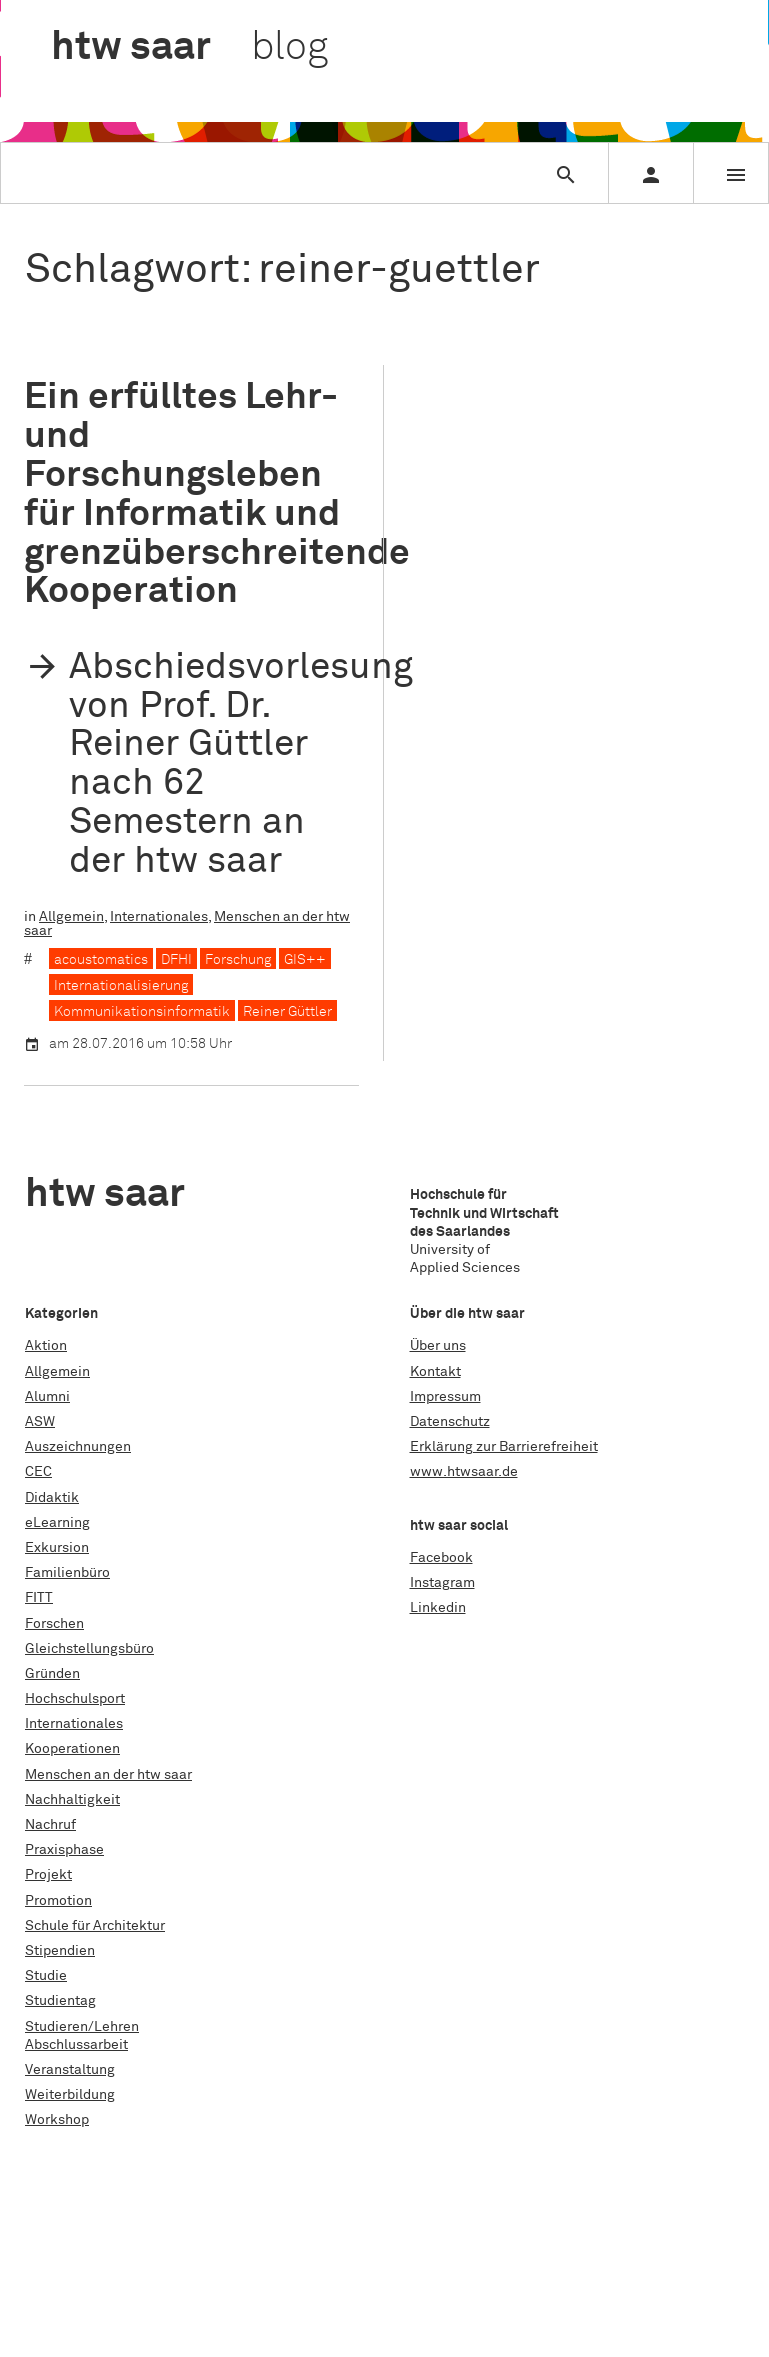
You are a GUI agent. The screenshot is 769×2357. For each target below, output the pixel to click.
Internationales (159, 917)
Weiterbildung (70, 2095)
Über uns (438, 1346)
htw (189, 48)
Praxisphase (64, 1850)
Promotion (58, 1901)
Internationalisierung (121, 986)
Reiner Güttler (287, 1012)
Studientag (60, 2001)
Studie (46, 1976)
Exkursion (57, 1548)
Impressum (445, 1397)
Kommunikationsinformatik (142, 1012)
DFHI (176, 960)
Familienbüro (67, 1573)
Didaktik (52, 1498)
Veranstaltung (70, 2070)
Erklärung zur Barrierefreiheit (504, 1447)
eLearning (57, 1523)
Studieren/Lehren (82, 2027)
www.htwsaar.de (464, 1472)
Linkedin (438, 1608)
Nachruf (50, 1825)
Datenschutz (450, 1422)
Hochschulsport (75, 1699)
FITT (39, 1598)
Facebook (441, 1558)
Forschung (238, 960)
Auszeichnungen (78, 1447)
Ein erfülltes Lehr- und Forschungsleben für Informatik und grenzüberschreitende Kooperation (217, 494)
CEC (38, 1472)
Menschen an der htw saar (108, 1775)
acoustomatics (101, 960)
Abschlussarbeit (76, 2045)
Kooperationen (72, 1749)
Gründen (52, 1674)
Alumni (47, 1397)
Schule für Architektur (95, 1926)
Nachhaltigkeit (72, 1800)
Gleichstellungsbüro (89, 1649)
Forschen (54, 1624)
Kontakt (435, 1372)
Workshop (57, 2120)
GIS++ (305, 960)
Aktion (46, 1346)
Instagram (442, 1583)
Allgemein (71, 917)
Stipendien (60, 1951)
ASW (40, 1422)
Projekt (48, 1875)
